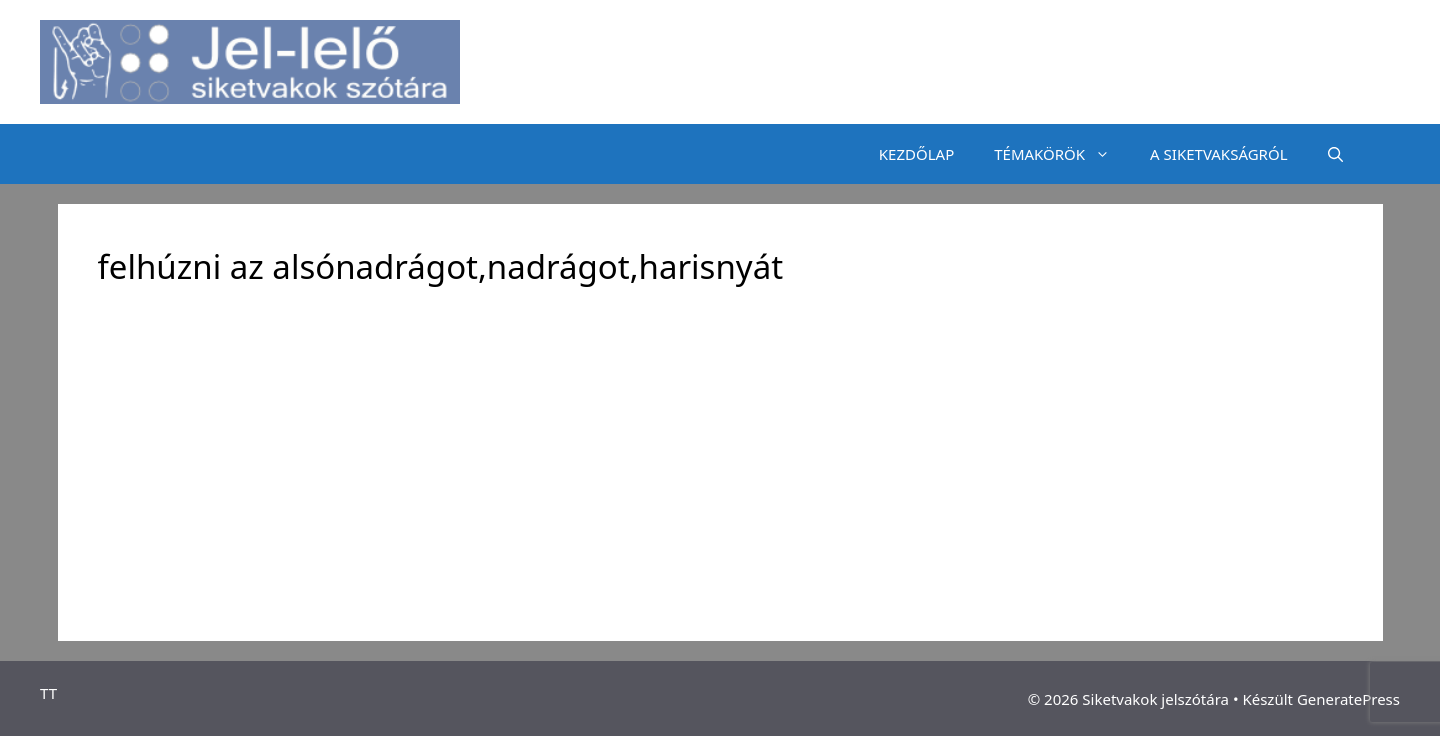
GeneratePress (1348, 699)
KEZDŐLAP (916, 154)
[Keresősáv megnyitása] (1335, 154)
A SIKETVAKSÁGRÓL (1218, 154)
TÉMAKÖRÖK (1062, 154)
